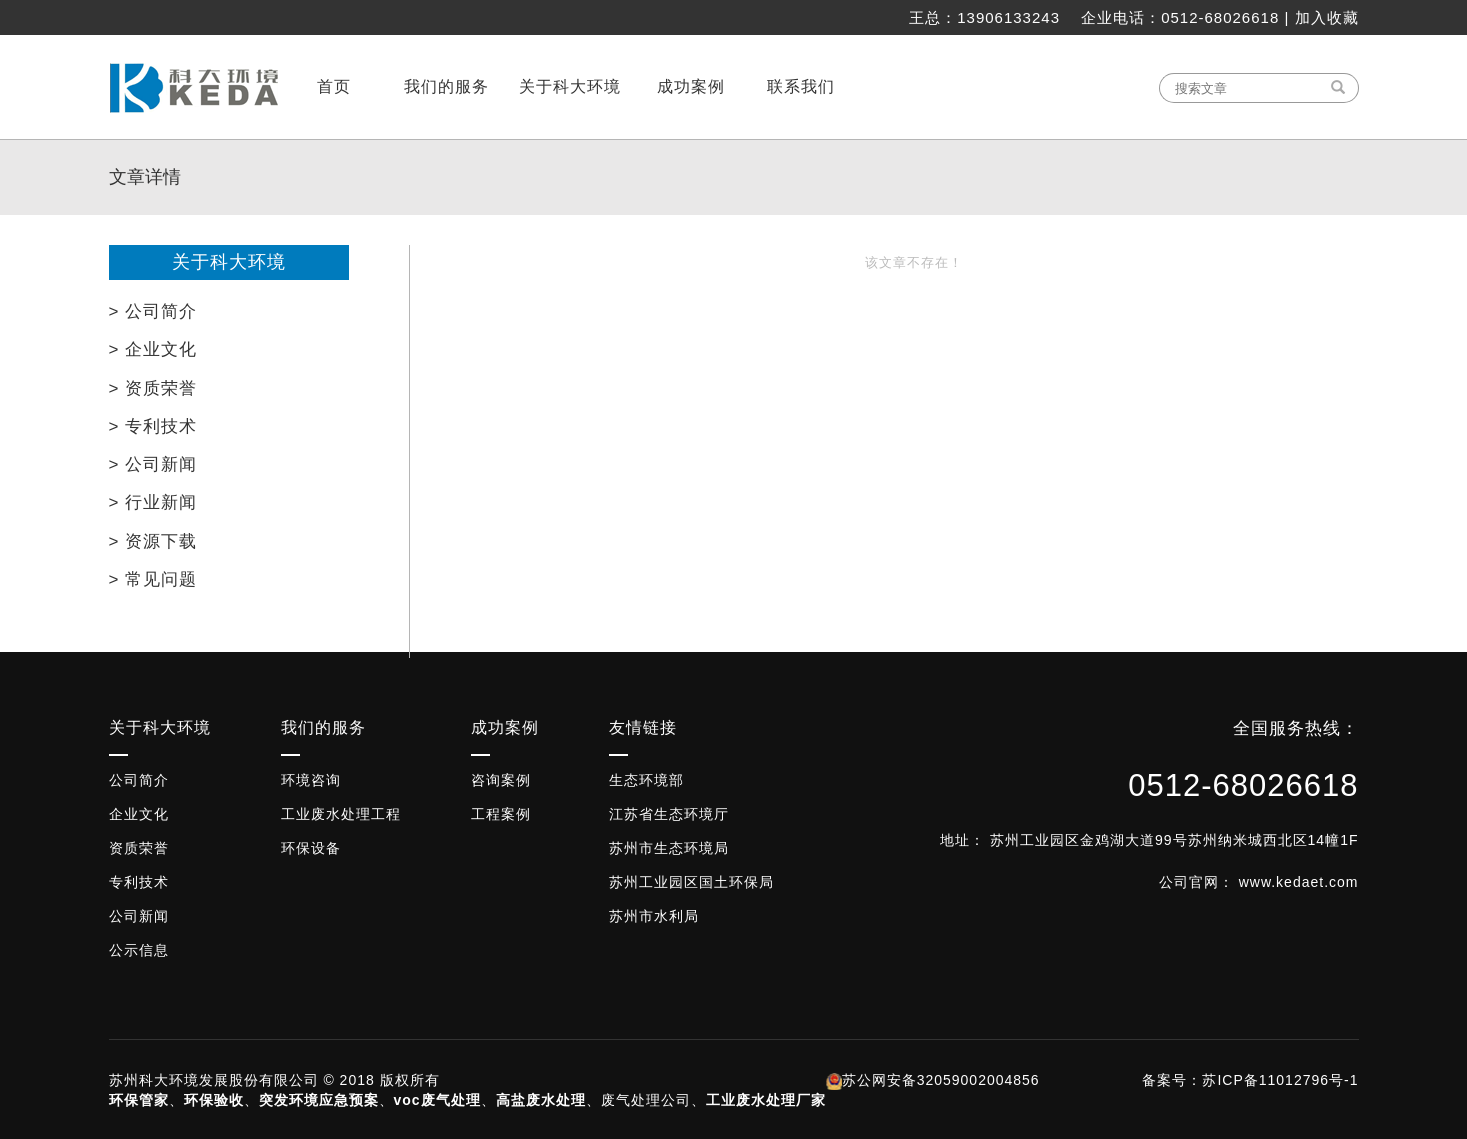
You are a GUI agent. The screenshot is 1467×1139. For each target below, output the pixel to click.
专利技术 (139, 882)
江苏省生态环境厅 (669, 814)
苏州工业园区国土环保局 (691, 882)
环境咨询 (311, 780)
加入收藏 (1327, 17)
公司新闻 (139, 916)
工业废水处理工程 (341, 814)
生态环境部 (646, 780)
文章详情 (145, 177)
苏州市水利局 (654, 916)
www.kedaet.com (1299, 882)
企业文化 (139, 814)
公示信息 (139, 950)
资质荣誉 (139, 848)
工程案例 (501, 814)
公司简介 (139, 780)
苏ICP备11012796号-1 (1280, 1080)
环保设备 (311, 848)
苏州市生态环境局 (669, 848)
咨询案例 (501, 780)
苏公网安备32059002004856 (941, 1080)
